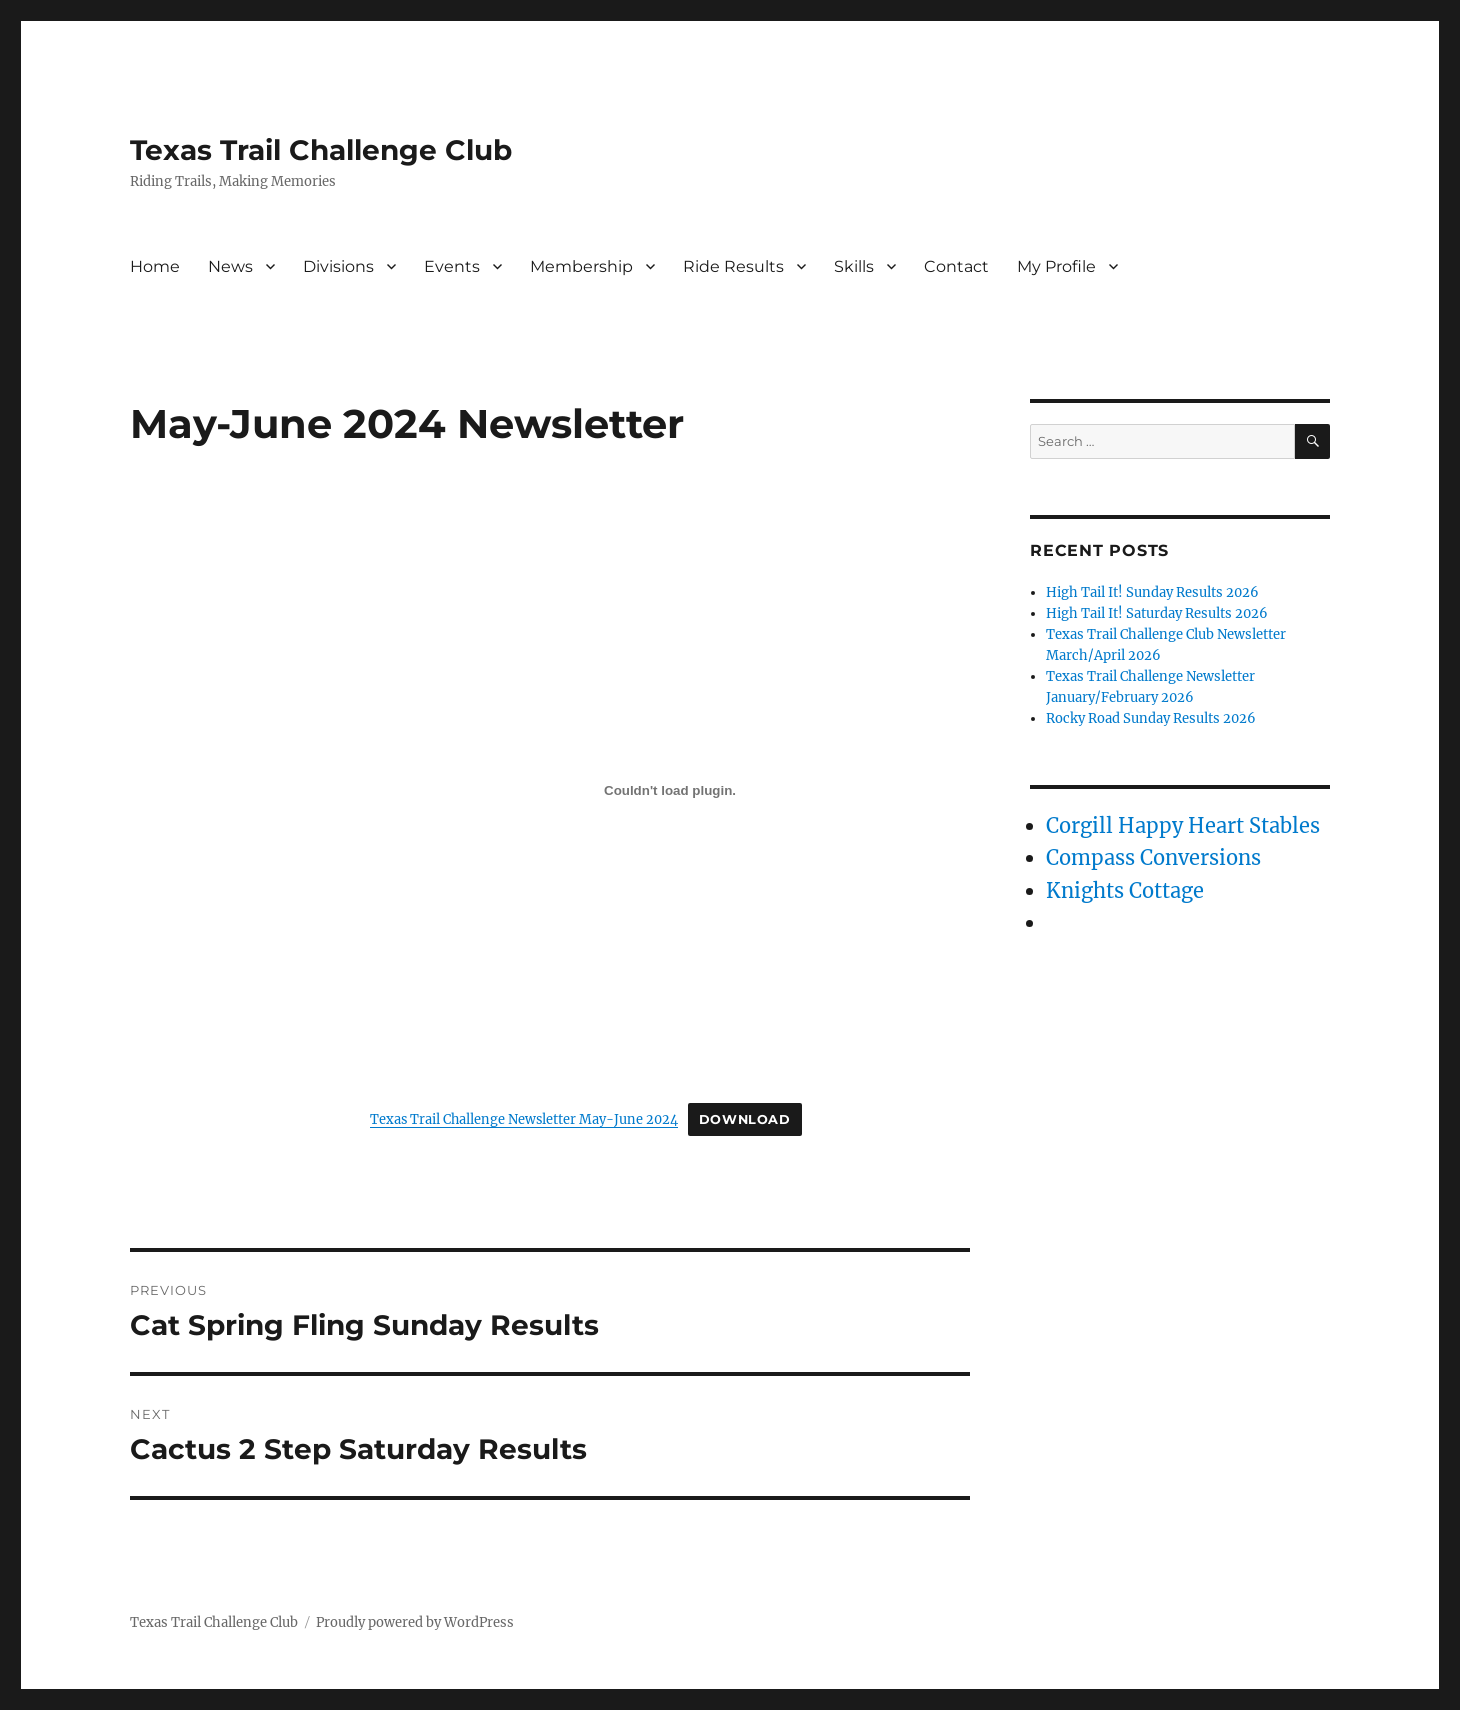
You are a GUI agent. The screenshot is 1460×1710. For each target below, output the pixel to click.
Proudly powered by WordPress (415, 1622)
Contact (956, 266)
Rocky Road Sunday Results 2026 (1151, 718)
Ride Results (733, 266)
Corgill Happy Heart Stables (1183, 825)
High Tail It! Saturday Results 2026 (1157, 613)
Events (452, 266)
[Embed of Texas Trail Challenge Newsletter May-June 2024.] (670, 790)
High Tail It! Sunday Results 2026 (1152, 592)
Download (745, 1119)
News (230, 266)
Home (155, 266)
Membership (581, 266)
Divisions (338, 266)
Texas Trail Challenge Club (321, 150)
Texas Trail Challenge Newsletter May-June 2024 (524, 1119)
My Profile (1056, 266)
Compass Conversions (1153, 857)
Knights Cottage (1125, 890)
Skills (854, 266)
